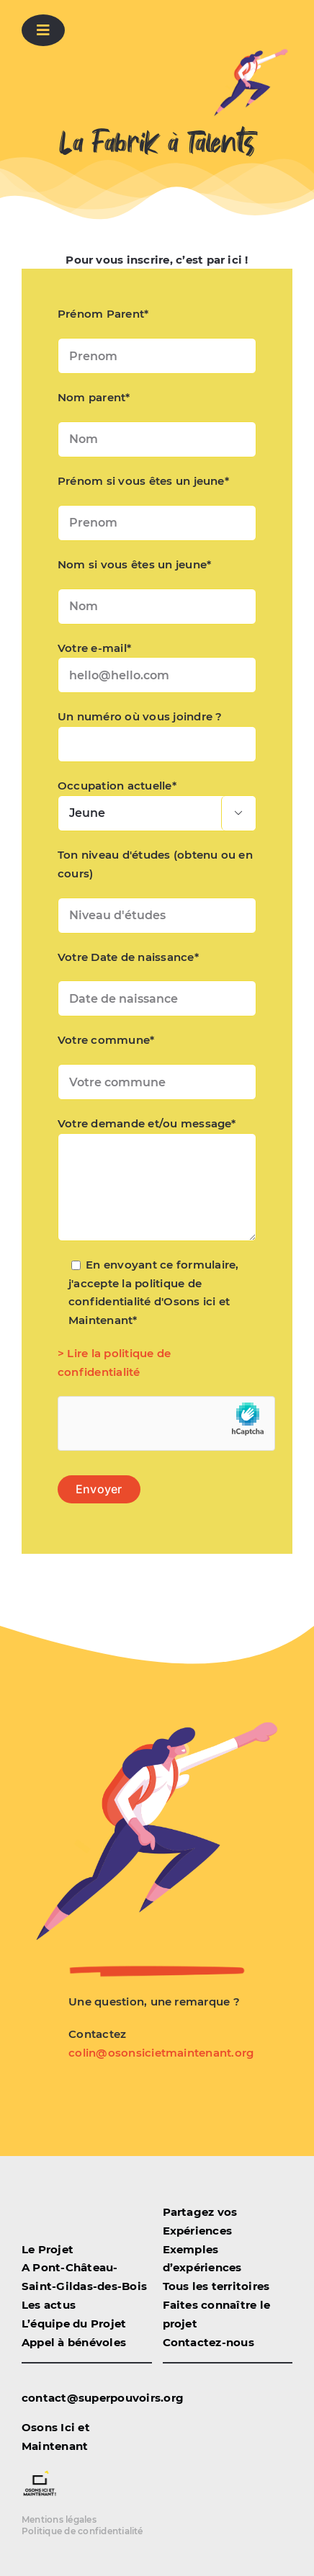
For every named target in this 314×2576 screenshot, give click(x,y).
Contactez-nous (208, 2342)
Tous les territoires (216, 2286)
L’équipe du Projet (74, 2323)
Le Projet (47, 2249)
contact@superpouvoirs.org (103, 2398)
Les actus (49, 2305)
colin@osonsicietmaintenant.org (161, 2053)
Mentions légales (59, 2519)
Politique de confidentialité (82, 2531)
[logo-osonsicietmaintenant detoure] (40, 2472)
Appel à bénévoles (74, 2342)
